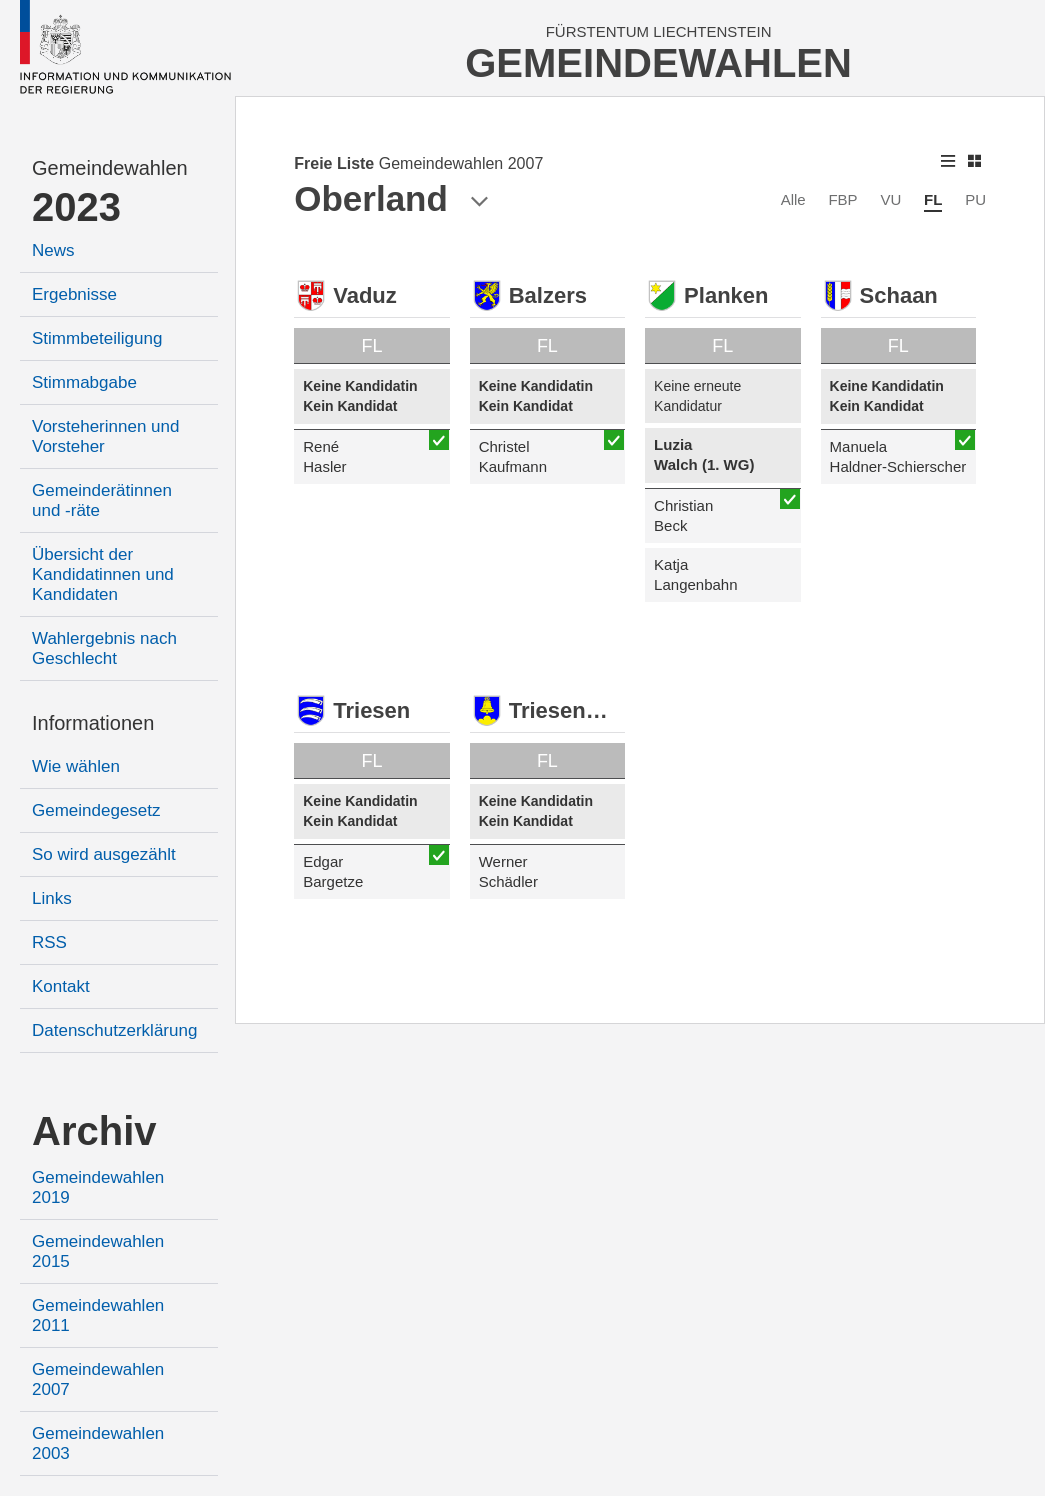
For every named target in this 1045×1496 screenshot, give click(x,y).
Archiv (94, 1131)
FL (933, 199)
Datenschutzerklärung (114, 1030)
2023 (76, 207)
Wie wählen (76, 766)
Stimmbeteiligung (97, 338)
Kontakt (61, 986)
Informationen (93, 723)
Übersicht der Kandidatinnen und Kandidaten (103, 574)
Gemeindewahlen (110, 168)
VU (890, 199)
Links (52, 898)
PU (975, 199)
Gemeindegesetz (96, 810)
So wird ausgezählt (104, 854)
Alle (793, 199)
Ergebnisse (74, 294)
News (53, 250)
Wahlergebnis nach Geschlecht (104, 648)
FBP (842, 199)
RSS (49, 942)
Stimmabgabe (84, 382)
